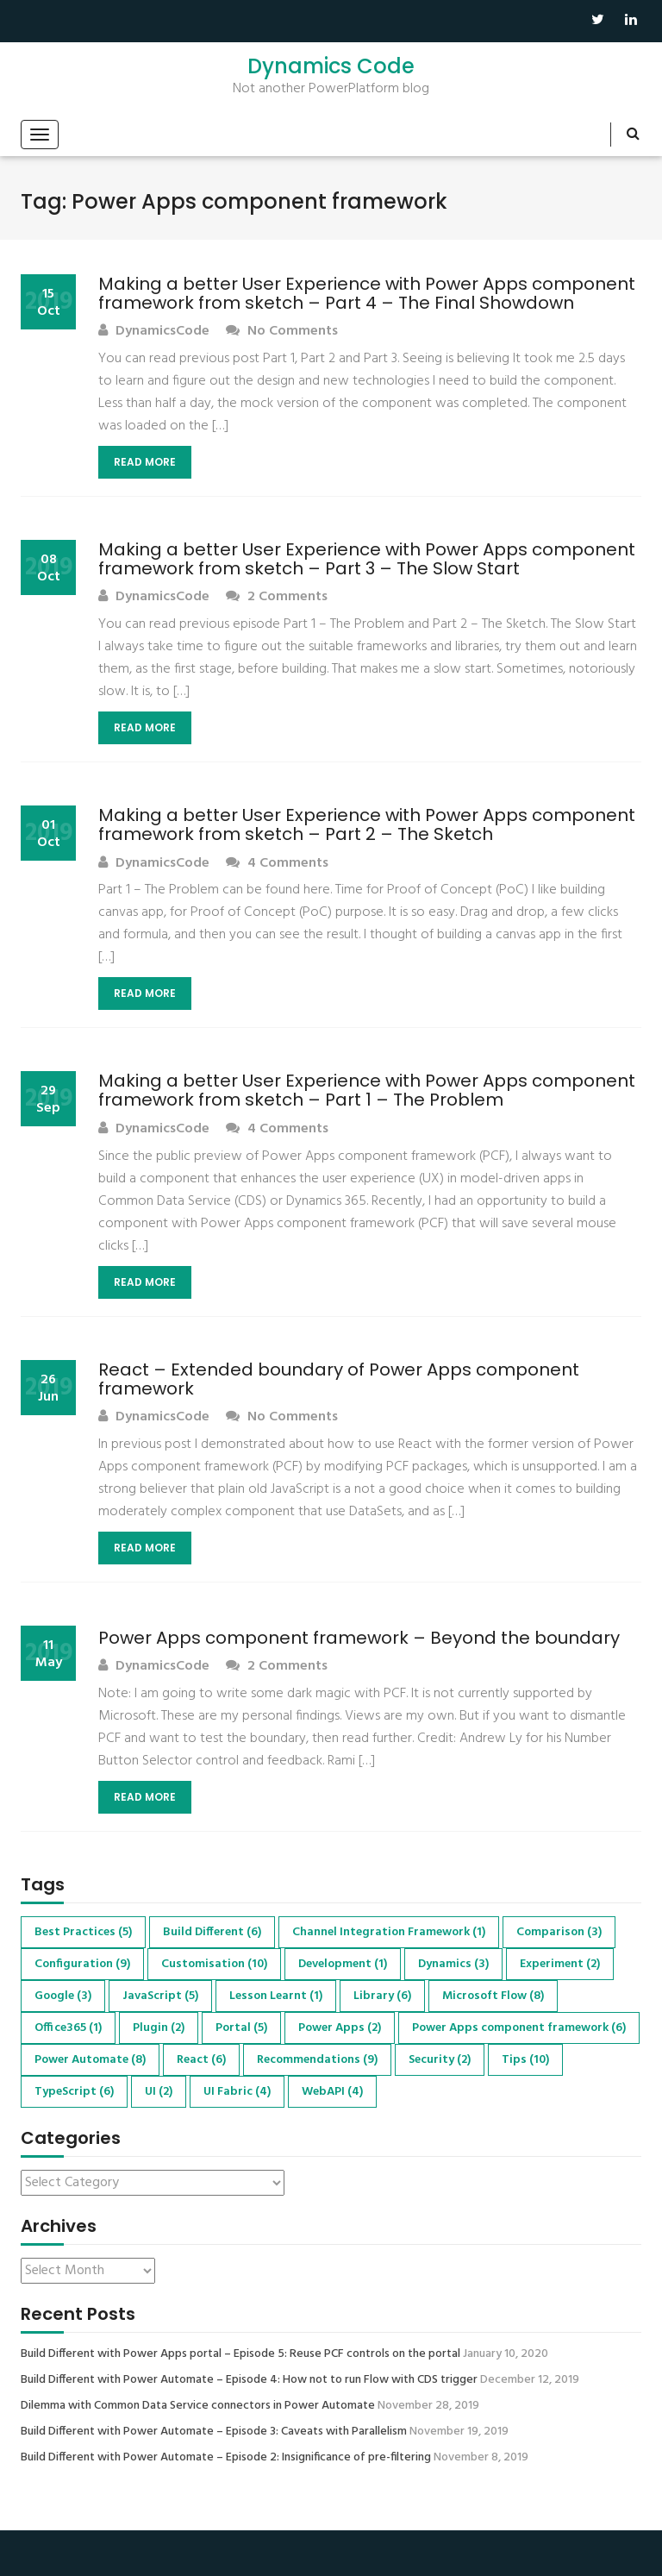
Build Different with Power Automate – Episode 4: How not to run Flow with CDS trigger (249, 2380)
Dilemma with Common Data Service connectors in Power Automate (198, 2406)
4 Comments (277, 864)
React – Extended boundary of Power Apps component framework (338, 1379)
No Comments (282, 332)
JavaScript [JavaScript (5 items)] (160, 1996)
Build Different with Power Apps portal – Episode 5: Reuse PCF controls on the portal (240, 2354)
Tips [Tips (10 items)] (525, 2060)
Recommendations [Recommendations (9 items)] (317, 2060)
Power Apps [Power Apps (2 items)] (339, 2028)
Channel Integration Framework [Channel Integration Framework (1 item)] (388, 1932)
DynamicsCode (153, 332)
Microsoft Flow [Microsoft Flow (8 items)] (493, 1996)
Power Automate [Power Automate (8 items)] (90, 2060)
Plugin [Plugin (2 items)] (158, 2028)
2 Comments (277, 597)
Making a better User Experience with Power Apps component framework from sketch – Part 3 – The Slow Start (366, 559)
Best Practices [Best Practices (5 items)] (83, 1932)
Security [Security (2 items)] (440, 2060)
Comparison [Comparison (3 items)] (559, 1932)
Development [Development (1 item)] (342, 1964)
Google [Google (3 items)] (62, 1996)
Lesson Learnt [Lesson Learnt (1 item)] (275, 1996)
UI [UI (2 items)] (158, 2092)
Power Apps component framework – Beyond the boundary (359, 1637)
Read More (145, 461)
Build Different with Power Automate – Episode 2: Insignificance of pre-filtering (226, 2457)
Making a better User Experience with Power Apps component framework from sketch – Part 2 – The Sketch (366, 824)
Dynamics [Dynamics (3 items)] (453, 1964)
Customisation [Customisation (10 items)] (214, 1964)
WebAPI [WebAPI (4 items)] (332, 2092)
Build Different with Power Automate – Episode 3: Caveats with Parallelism (214, 2432)
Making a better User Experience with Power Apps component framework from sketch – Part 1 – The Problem (366, 1090)
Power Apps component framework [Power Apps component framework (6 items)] (519, 2028)
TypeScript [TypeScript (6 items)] (74, 2092)
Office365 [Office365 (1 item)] (68, 2028)
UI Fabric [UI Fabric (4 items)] (237, 2092)
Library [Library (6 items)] (382, 1996)
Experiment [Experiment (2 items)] (560, 1964)
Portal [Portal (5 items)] (241, 2028)
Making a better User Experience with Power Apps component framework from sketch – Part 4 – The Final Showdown (366, 293)
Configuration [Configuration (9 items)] (82, 1964)
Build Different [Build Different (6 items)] (212, 1932)
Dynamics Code (331, 66)
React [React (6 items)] (201, 2060)
